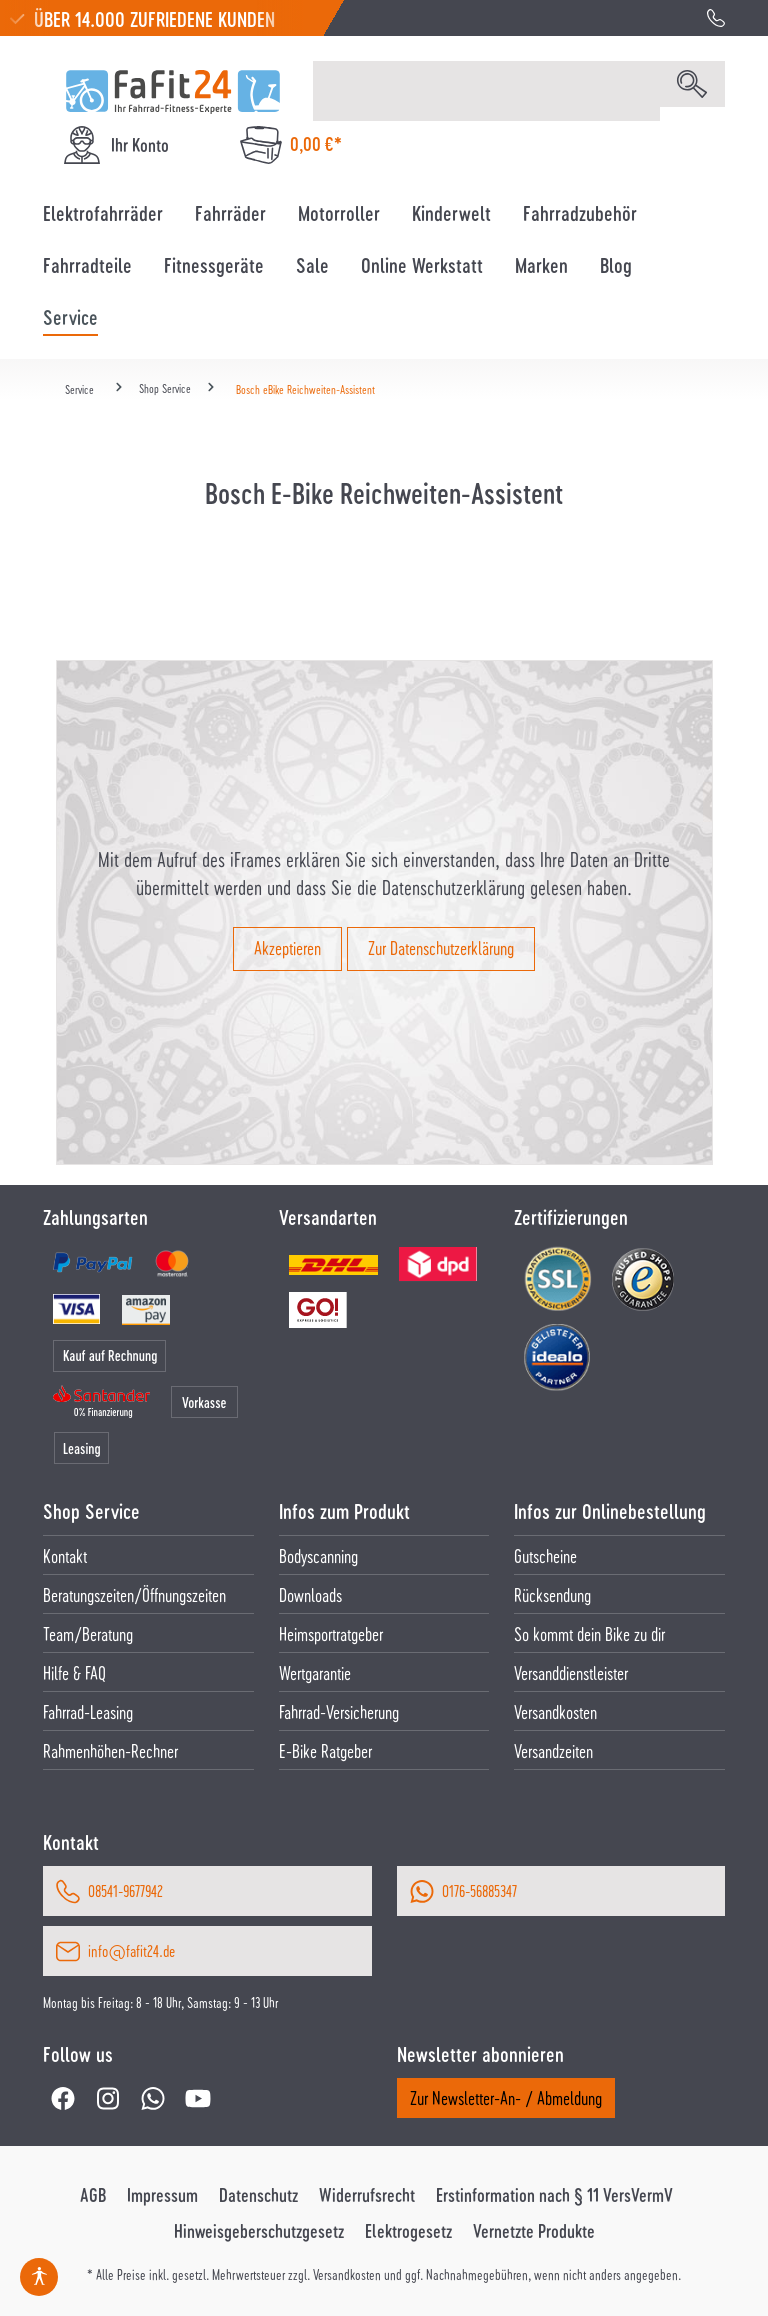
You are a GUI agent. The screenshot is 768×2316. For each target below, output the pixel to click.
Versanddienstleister (571, 1672)
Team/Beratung (88, 1633)
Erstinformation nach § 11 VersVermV (554, 2195)
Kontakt (65, 1555)
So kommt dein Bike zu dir (589, 1633)
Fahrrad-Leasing (88, 1711)
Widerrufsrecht (367, 2195)
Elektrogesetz (408, 2231)
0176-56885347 (479, 1890)
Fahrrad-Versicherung (339, 1711)
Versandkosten (555, 1711)
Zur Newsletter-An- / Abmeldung (506, 2097)
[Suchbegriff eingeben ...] (486, 91)
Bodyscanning (318, 1555)
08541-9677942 (125, 1890)
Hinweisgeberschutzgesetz (259, 2231)
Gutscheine (545, 1555)
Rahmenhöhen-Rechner (110, 1750)
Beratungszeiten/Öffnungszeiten (134, 1594)
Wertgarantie (315, 1672)
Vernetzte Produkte (534, 2231)
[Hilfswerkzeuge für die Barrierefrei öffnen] (39, 2277)
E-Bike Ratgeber (325, 1750)
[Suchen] (692, 84)
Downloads (310, 1594)
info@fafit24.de (131, 1950)
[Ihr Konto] (115, 145)
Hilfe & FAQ (74, 1672)
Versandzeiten (553, 1750)
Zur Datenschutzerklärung (441, 947)
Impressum (162, 2195)
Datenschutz (258, 2195)
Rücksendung (552, 1594)
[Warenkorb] (291, 145)
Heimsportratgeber (331, 1633)
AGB (93, 2195)
